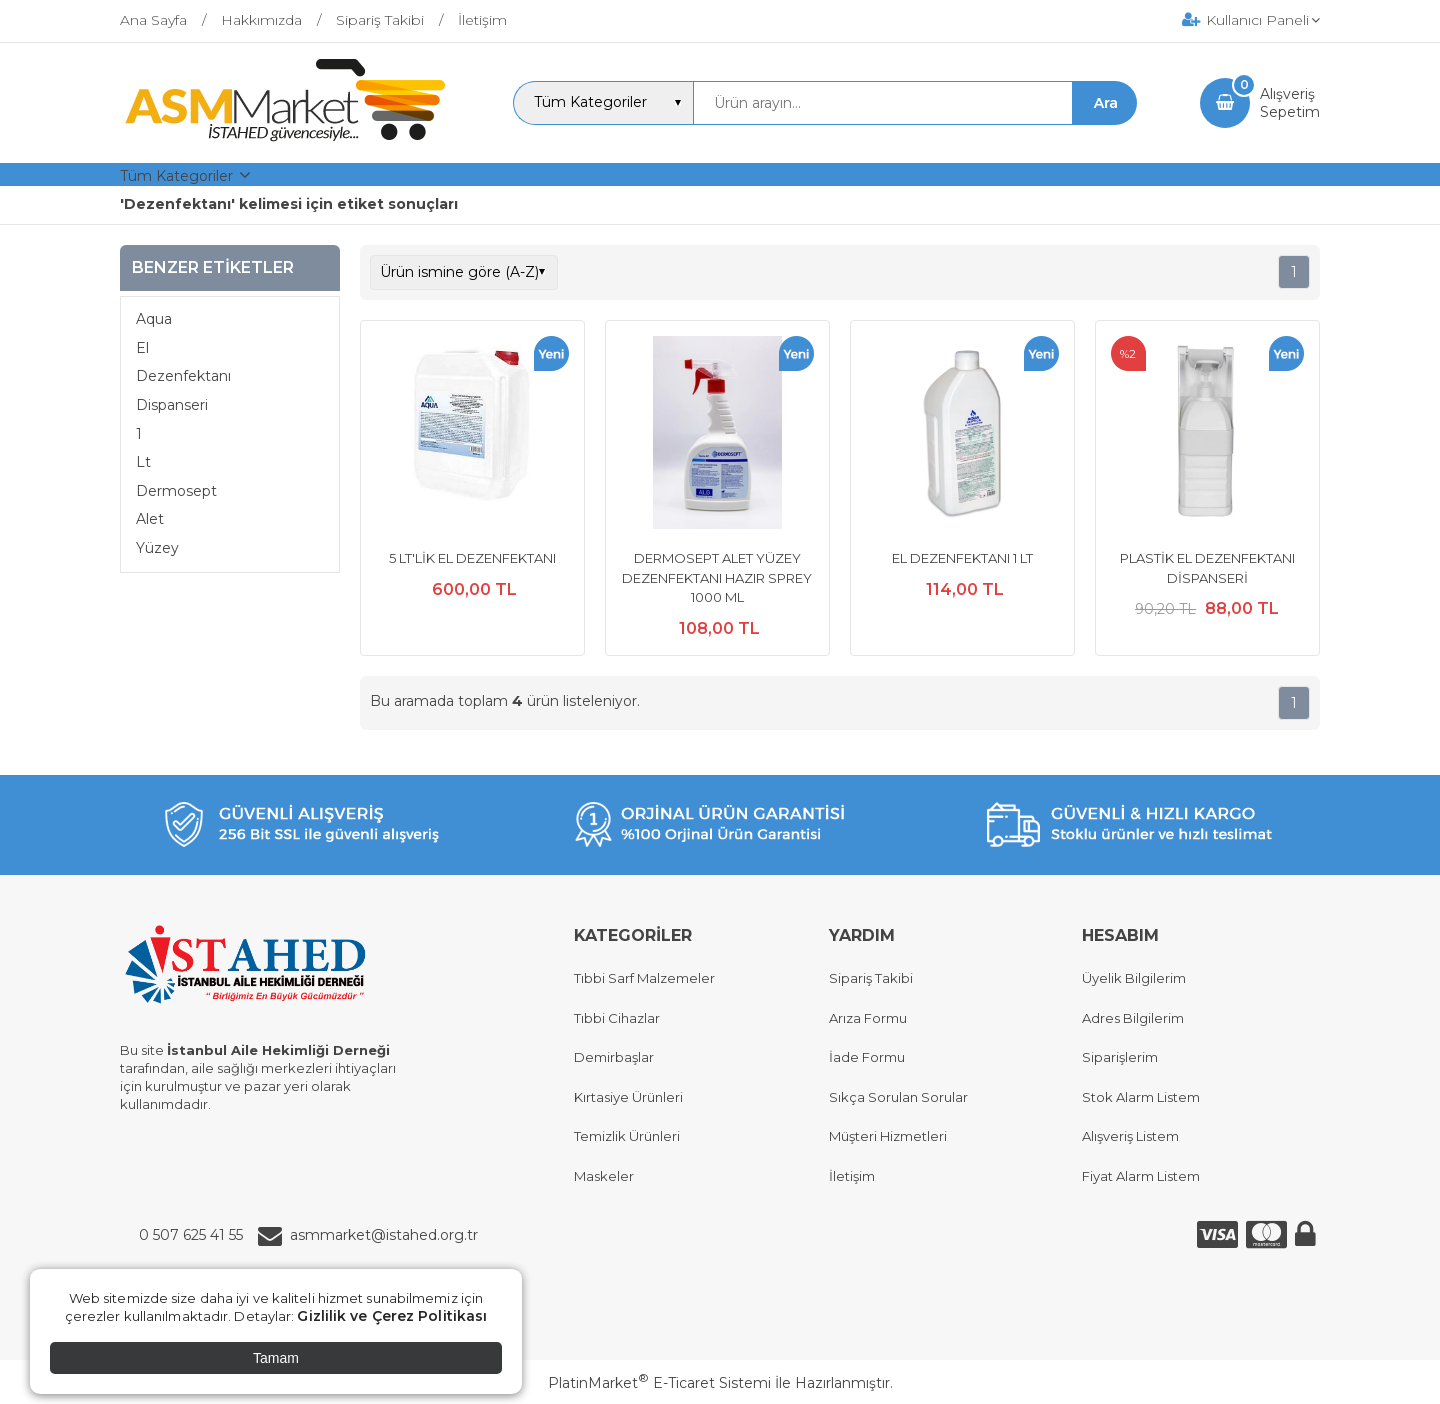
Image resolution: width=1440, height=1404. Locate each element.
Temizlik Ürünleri (627, 1136)
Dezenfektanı (183, 376)
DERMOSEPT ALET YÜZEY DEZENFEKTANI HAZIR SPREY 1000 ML (717, 577)
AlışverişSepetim (1290, 103)
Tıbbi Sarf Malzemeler (644, 978)
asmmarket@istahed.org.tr (384, 1235)
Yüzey (157, 548)
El (142, 348)
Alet (150, 519)
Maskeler (604, 1176)
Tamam (276, 1358)
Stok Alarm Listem (1141, 1097)
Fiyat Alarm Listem (1141, 1176)
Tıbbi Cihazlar (617, 1018)
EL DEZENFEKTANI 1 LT (962, 558)
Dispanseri (172, 405)
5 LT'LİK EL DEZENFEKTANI (472, 558)
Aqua (154, 319)
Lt (143, 462)
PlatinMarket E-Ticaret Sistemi (659, 1383)
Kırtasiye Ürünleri (628, 1097)
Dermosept (176, 491)
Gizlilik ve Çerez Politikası (392, 1316)
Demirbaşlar (614, 1057)
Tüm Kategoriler (176, 176)
